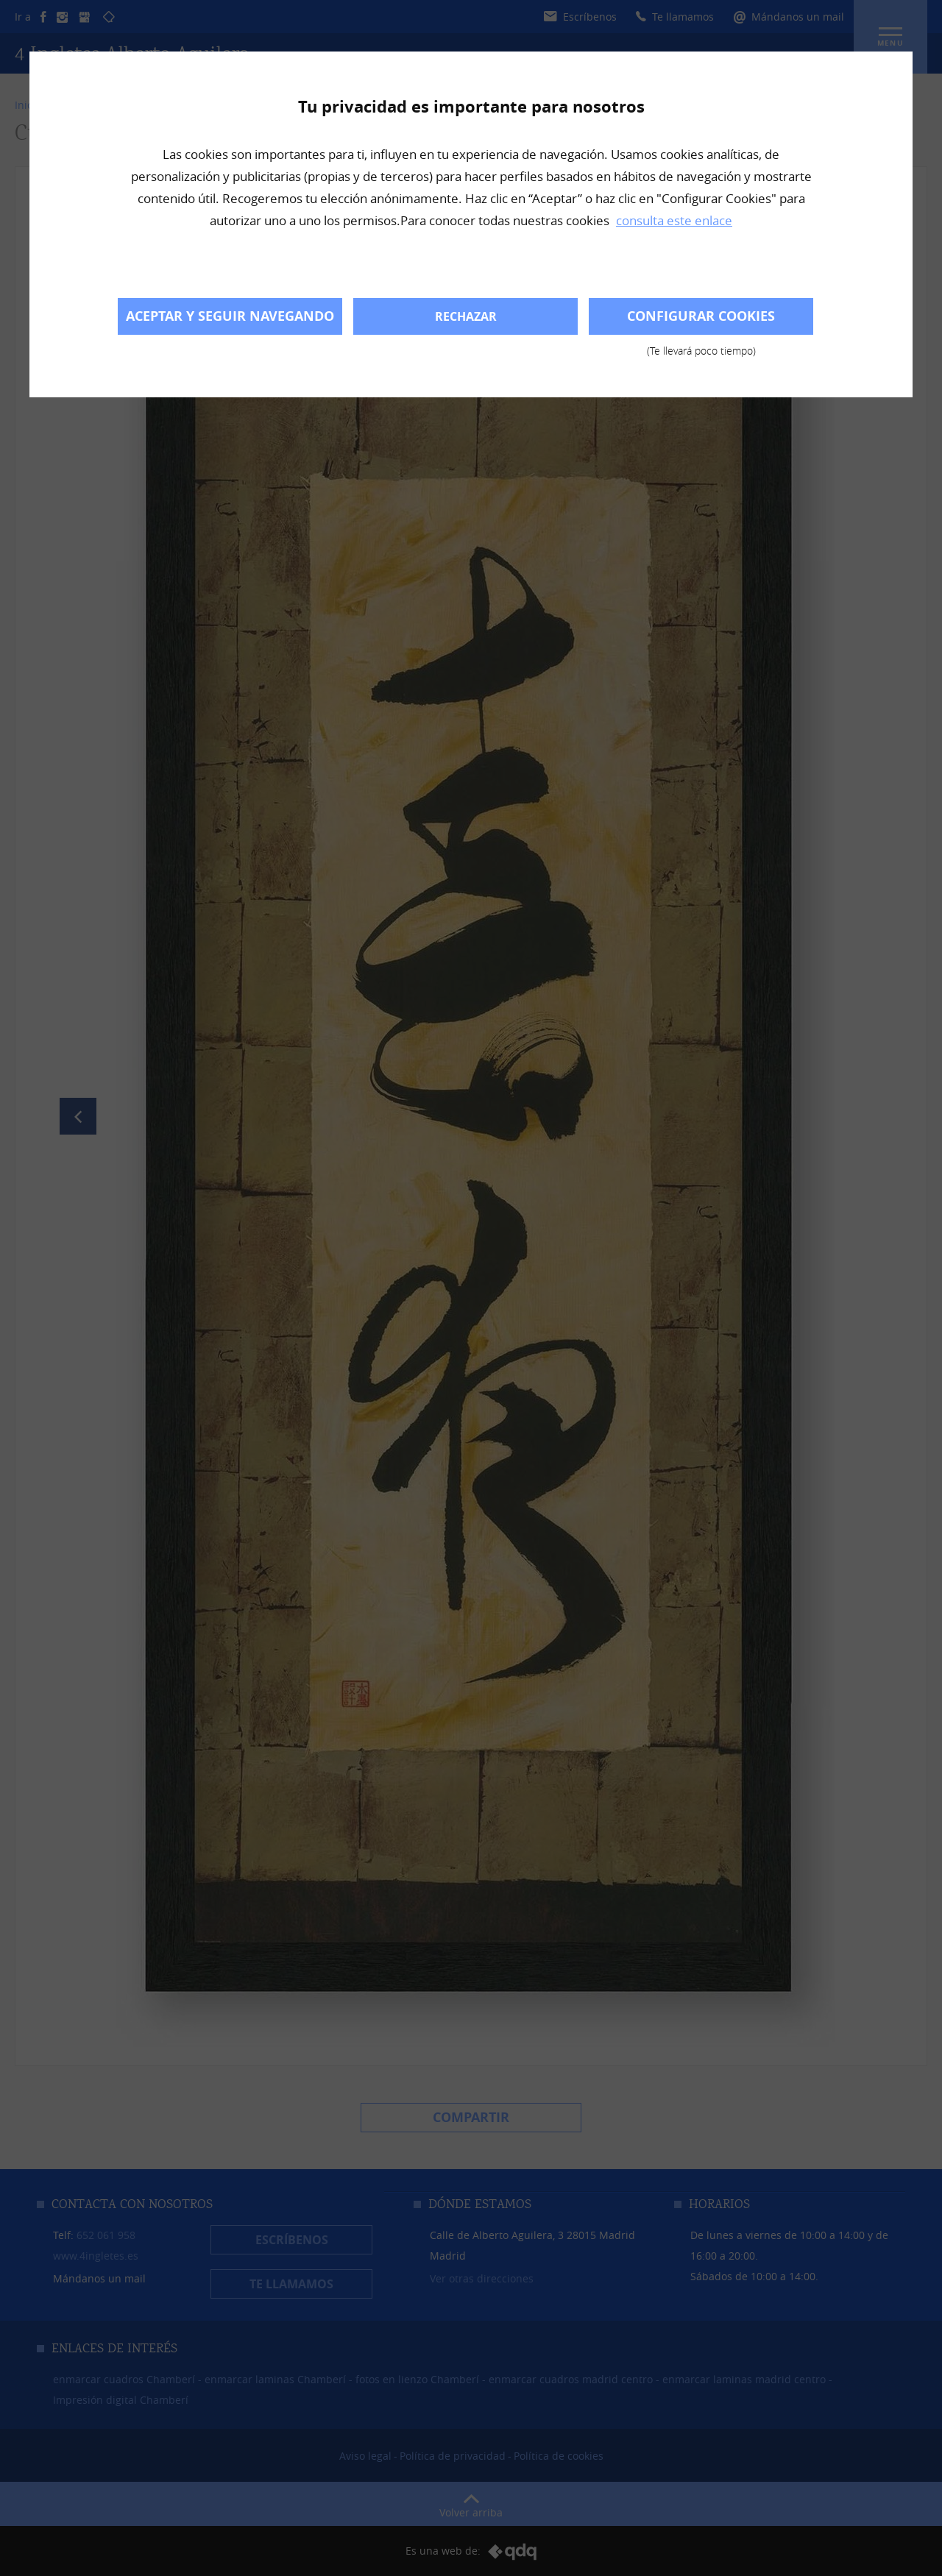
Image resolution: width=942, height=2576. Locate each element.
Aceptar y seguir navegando (230, 316)
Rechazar (466, 316)
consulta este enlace (674, 220)
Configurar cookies (701, 321)
